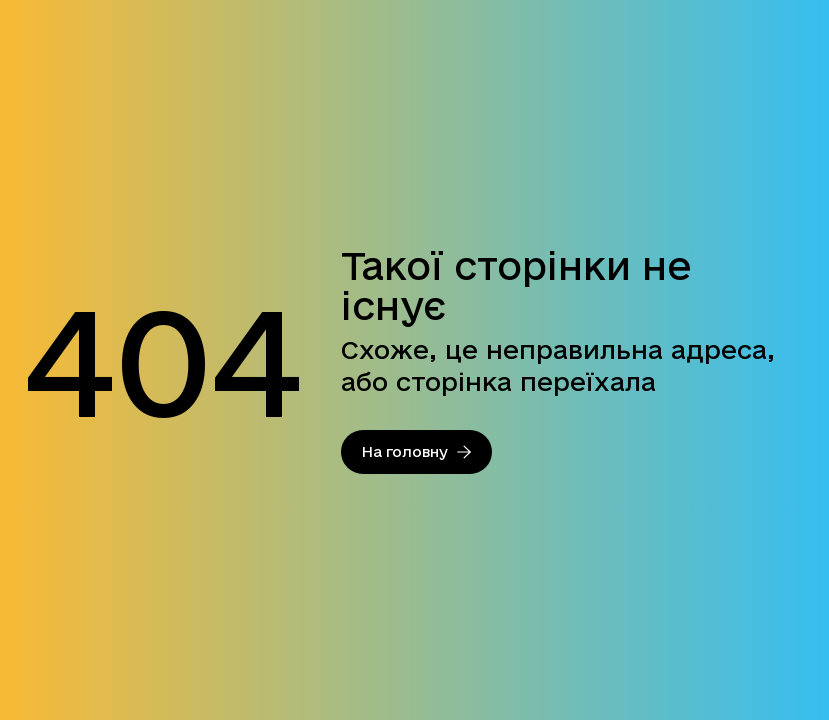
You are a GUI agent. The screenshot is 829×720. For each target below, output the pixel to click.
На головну (416, 451)
